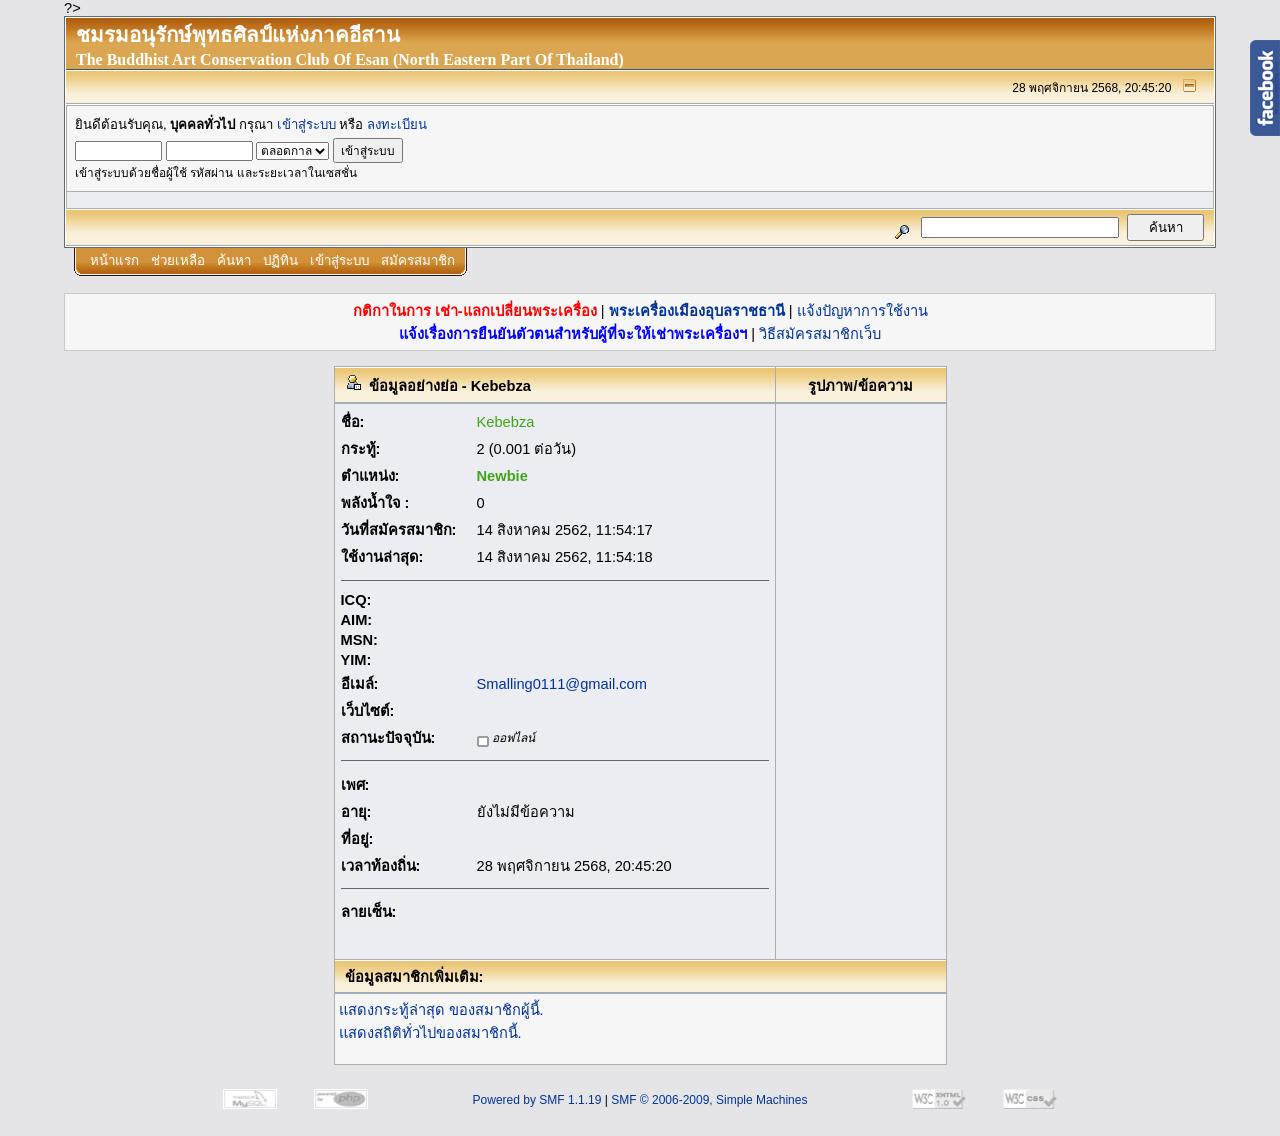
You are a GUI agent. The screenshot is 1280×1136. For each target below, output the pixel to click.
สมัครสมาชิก (418, 260)
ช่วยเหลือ (178, 260)
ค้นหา (234, 260)
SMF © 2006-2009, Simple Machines (709, 1100)
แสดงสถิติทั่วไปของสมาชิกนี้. (430, 1033)
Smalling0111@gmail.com (562, 684)
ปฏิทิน (280, 260)
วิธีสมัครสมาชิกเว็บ (820, 334)
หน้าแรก (114, 260)
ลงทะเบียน (397, 124)
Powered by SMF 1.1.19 (537, 1100)
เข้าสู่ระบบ (306, 124)
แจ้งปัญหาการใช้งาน (862, 311)
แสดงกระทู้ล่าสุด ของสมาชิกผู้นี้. (441, 1010)
